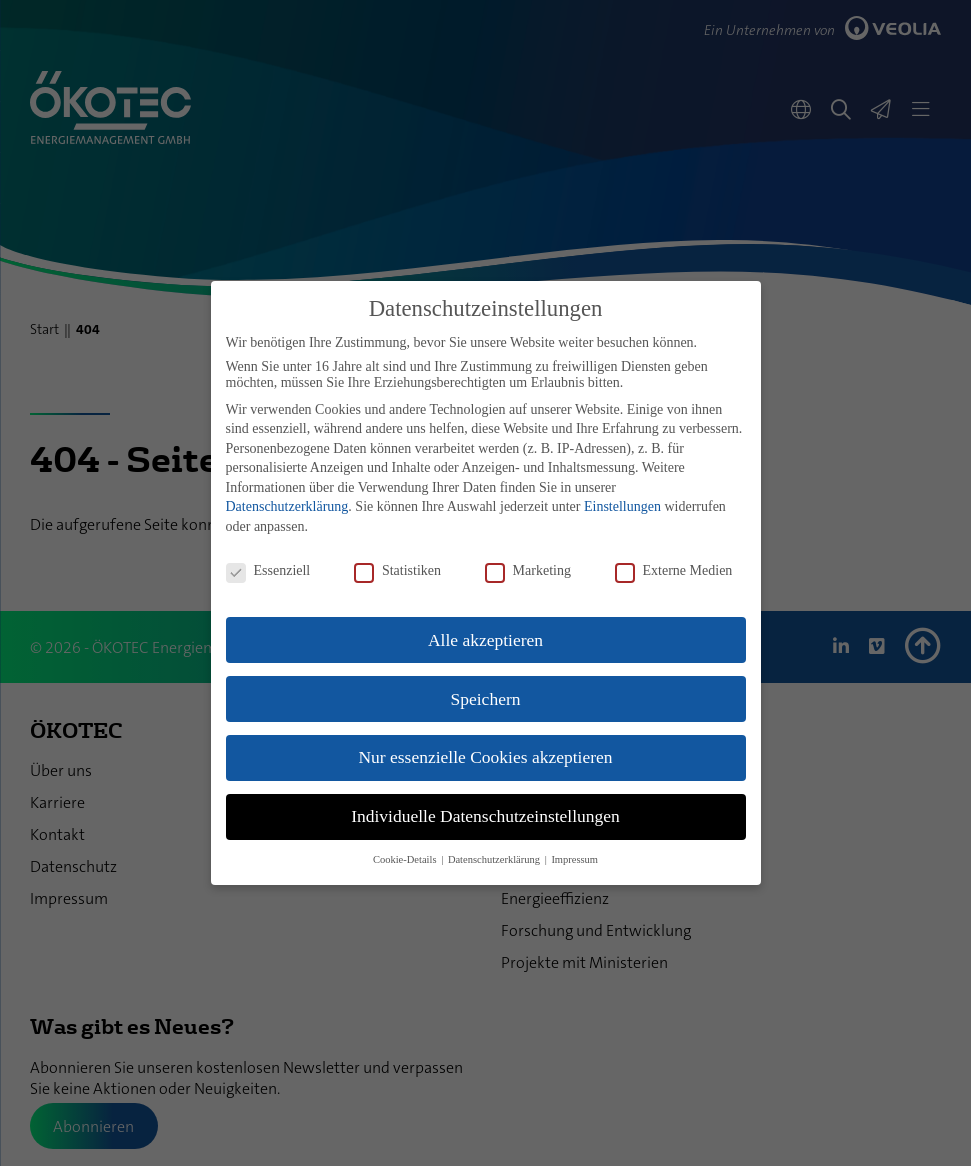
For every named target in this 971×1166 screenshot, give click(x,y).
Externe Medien (674, 571)
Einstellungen (622, 506)
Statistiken (397, 571)
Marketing (528, 571)
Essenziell (268, 571)
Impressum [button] (574, 859)
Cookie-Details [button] (406, 859)
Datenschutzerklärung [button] (495, 859)
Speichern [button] (486, 699)
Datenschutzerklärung (287, 506)
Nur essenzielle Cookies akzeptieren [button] (485, 757)
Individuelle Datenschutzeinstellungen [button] (485, 816)
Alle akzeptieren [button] (485, 640)
